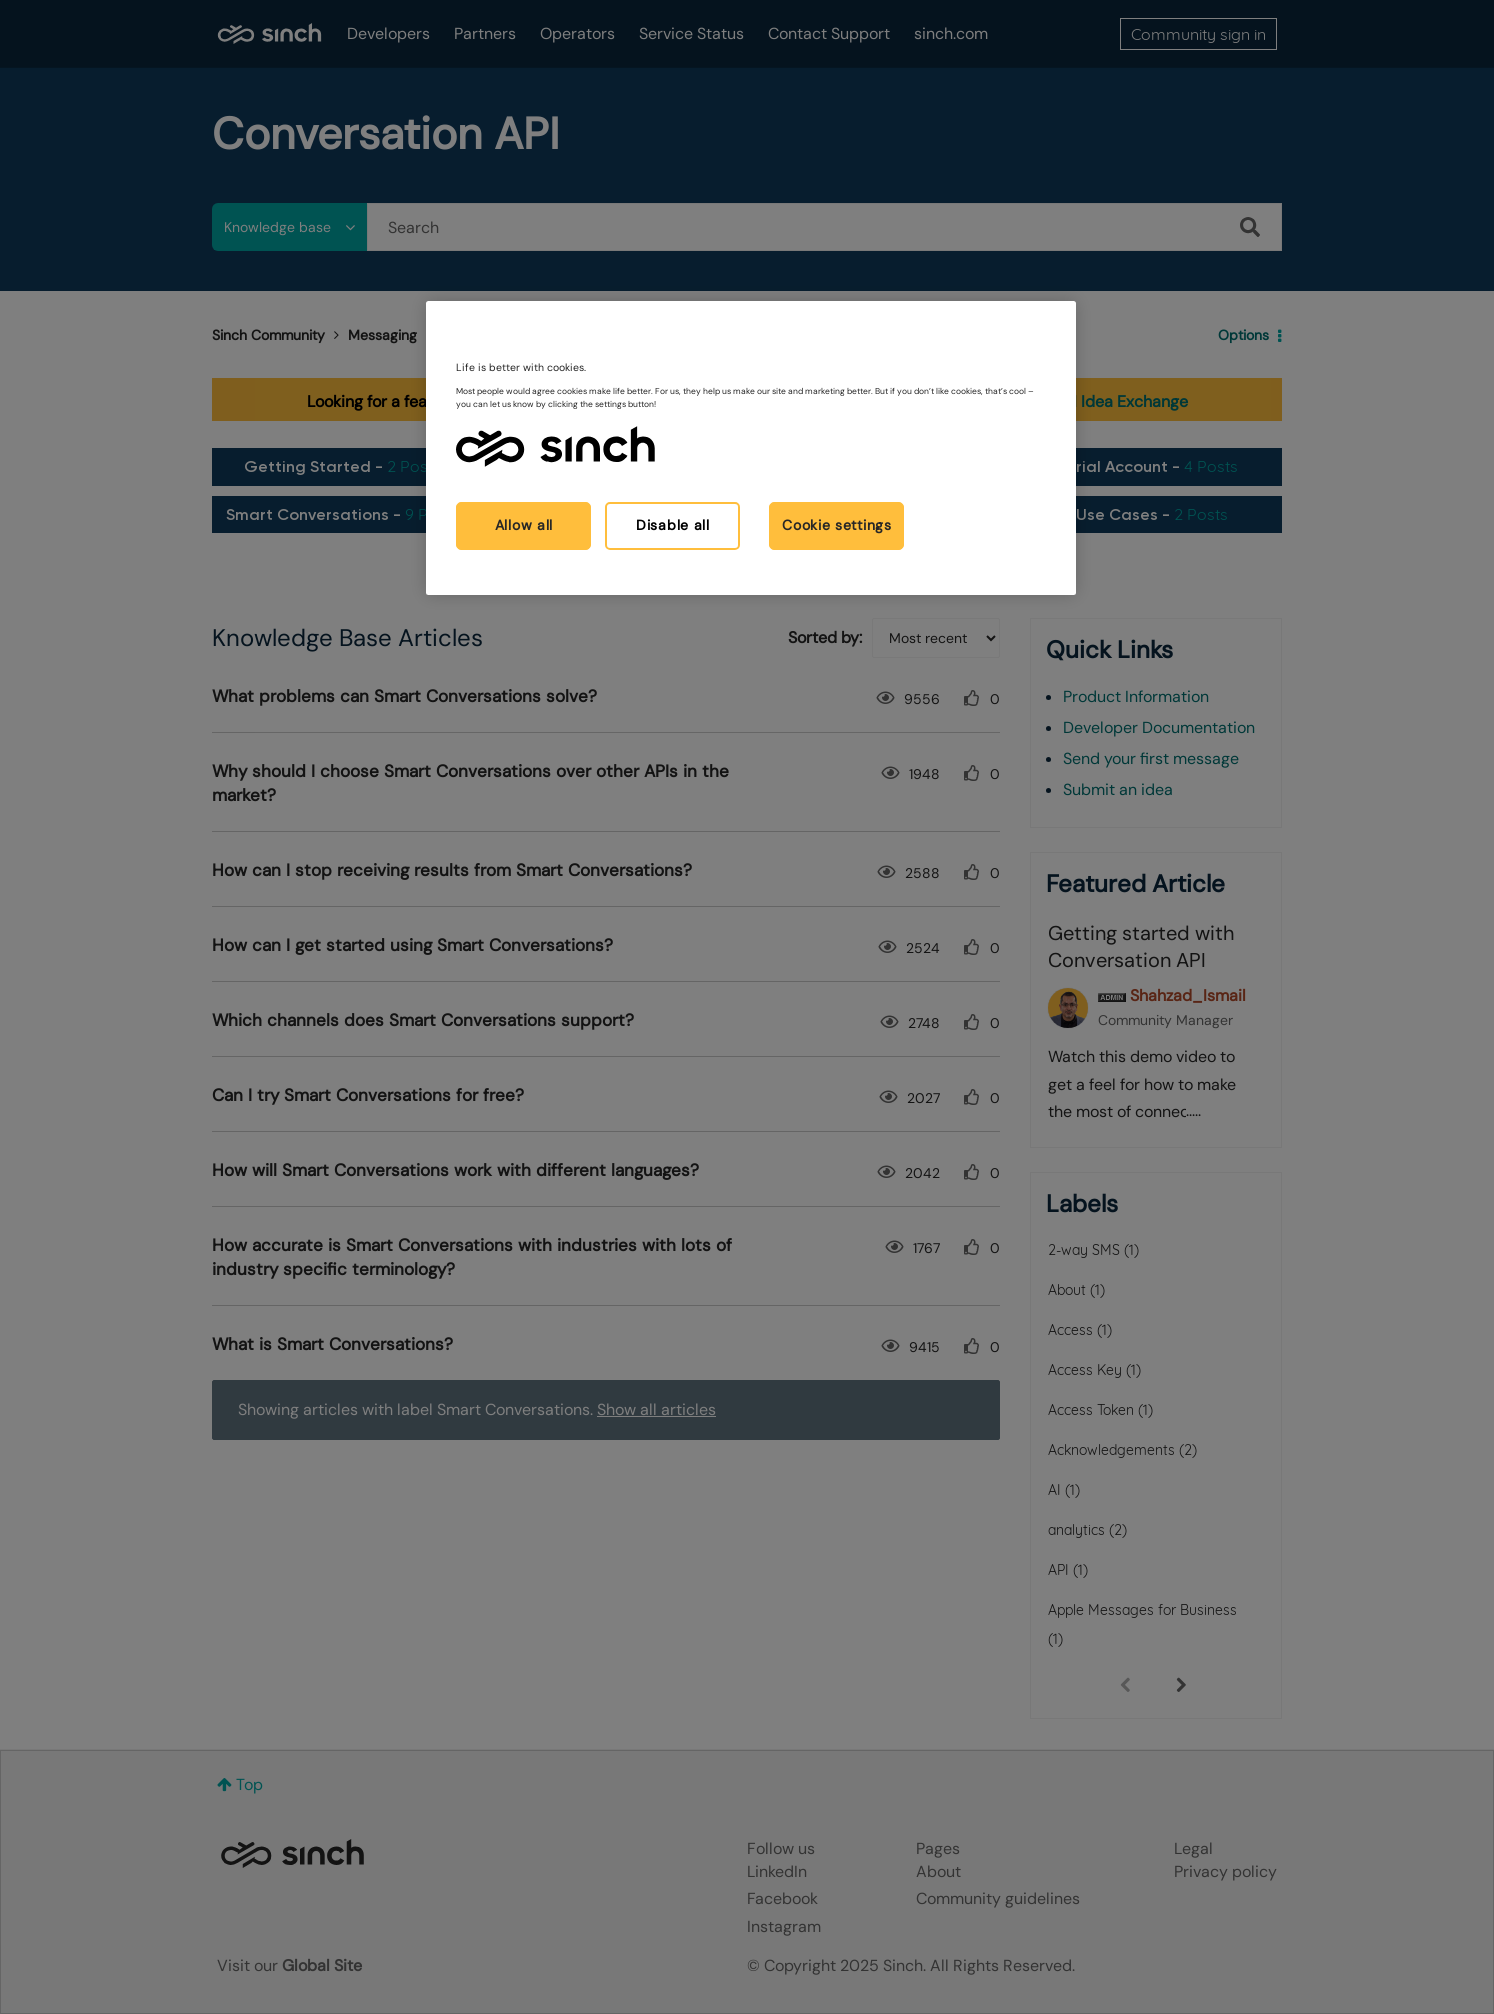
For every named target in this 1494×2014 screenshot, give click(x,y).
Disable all (673, 525)
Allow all (524, 525)
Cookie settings (837, 525)
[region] (751, 447)
